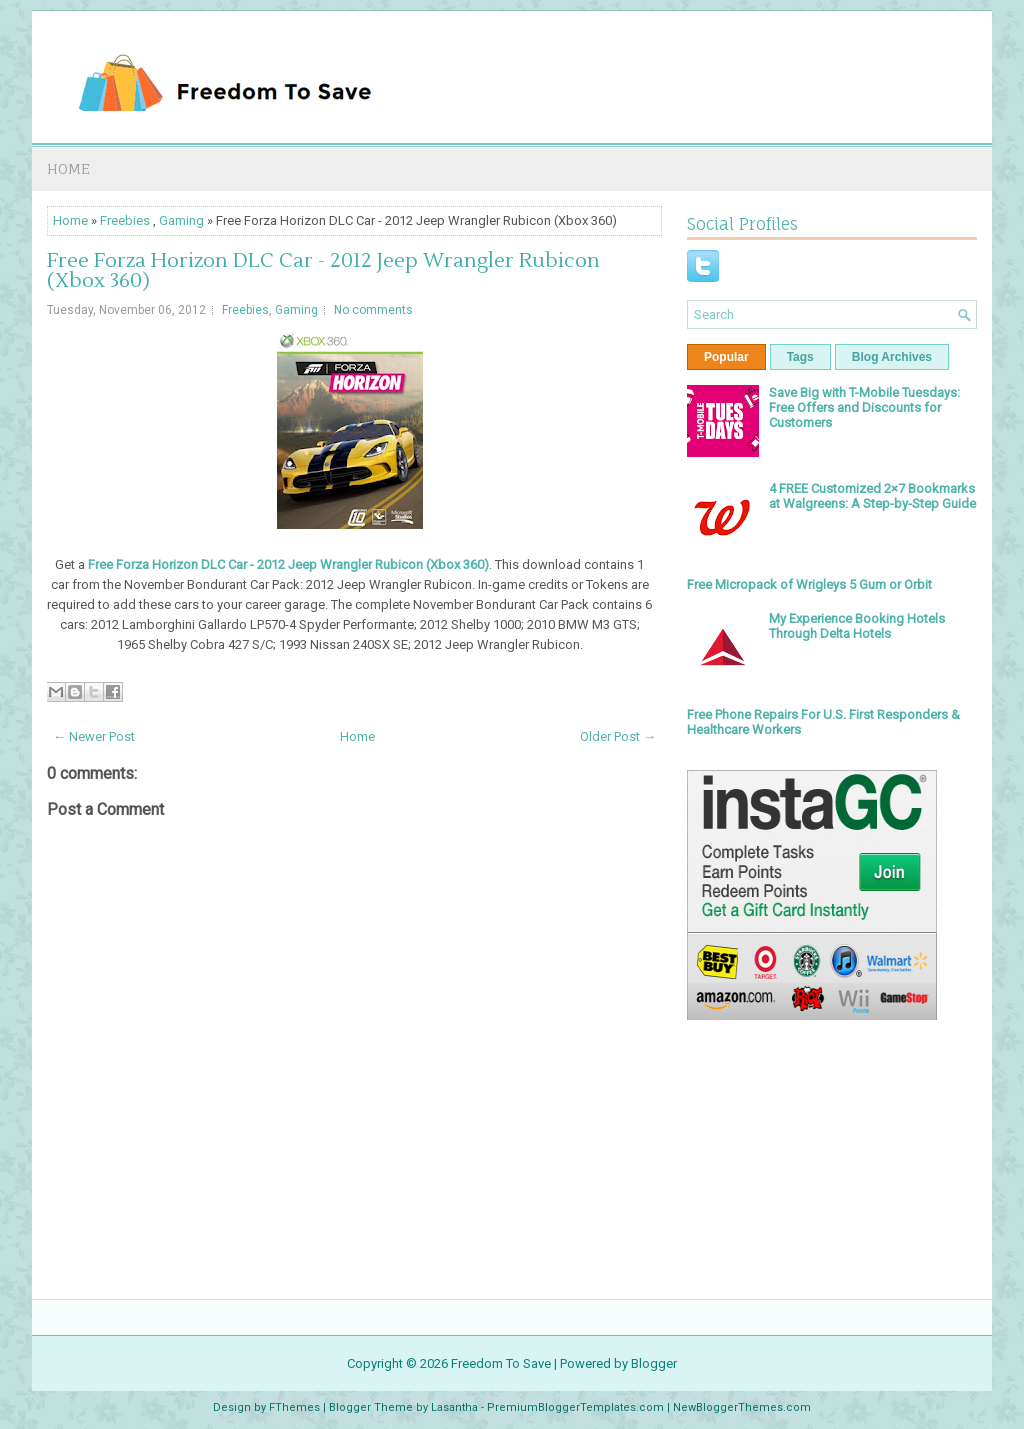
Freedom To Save (501, 1363)
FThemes (294, 1407)
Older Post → (618, 736)
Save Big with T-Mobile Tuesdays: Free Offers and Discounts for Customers (864, 407)
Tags (800, 357)
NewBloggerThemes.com (742, 1407)
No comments (373, 310)
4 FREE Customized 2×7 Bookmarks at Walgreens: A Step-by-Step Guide (872, 496)
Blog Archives (892, 357)
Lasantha (454, 1407)
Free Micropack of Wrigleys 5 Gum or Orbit (809, 584)
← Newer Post (94, 736)
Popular (726, 357)
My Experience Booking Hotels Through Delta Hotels (857, 626)
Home (68, 168)
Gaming (181, 220)
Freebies (125, 220)
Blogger (654, 1363)
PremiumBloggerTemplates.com (575, 1407)
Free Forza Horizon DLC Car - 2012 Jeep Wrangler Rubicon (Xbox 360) (323, 271)
